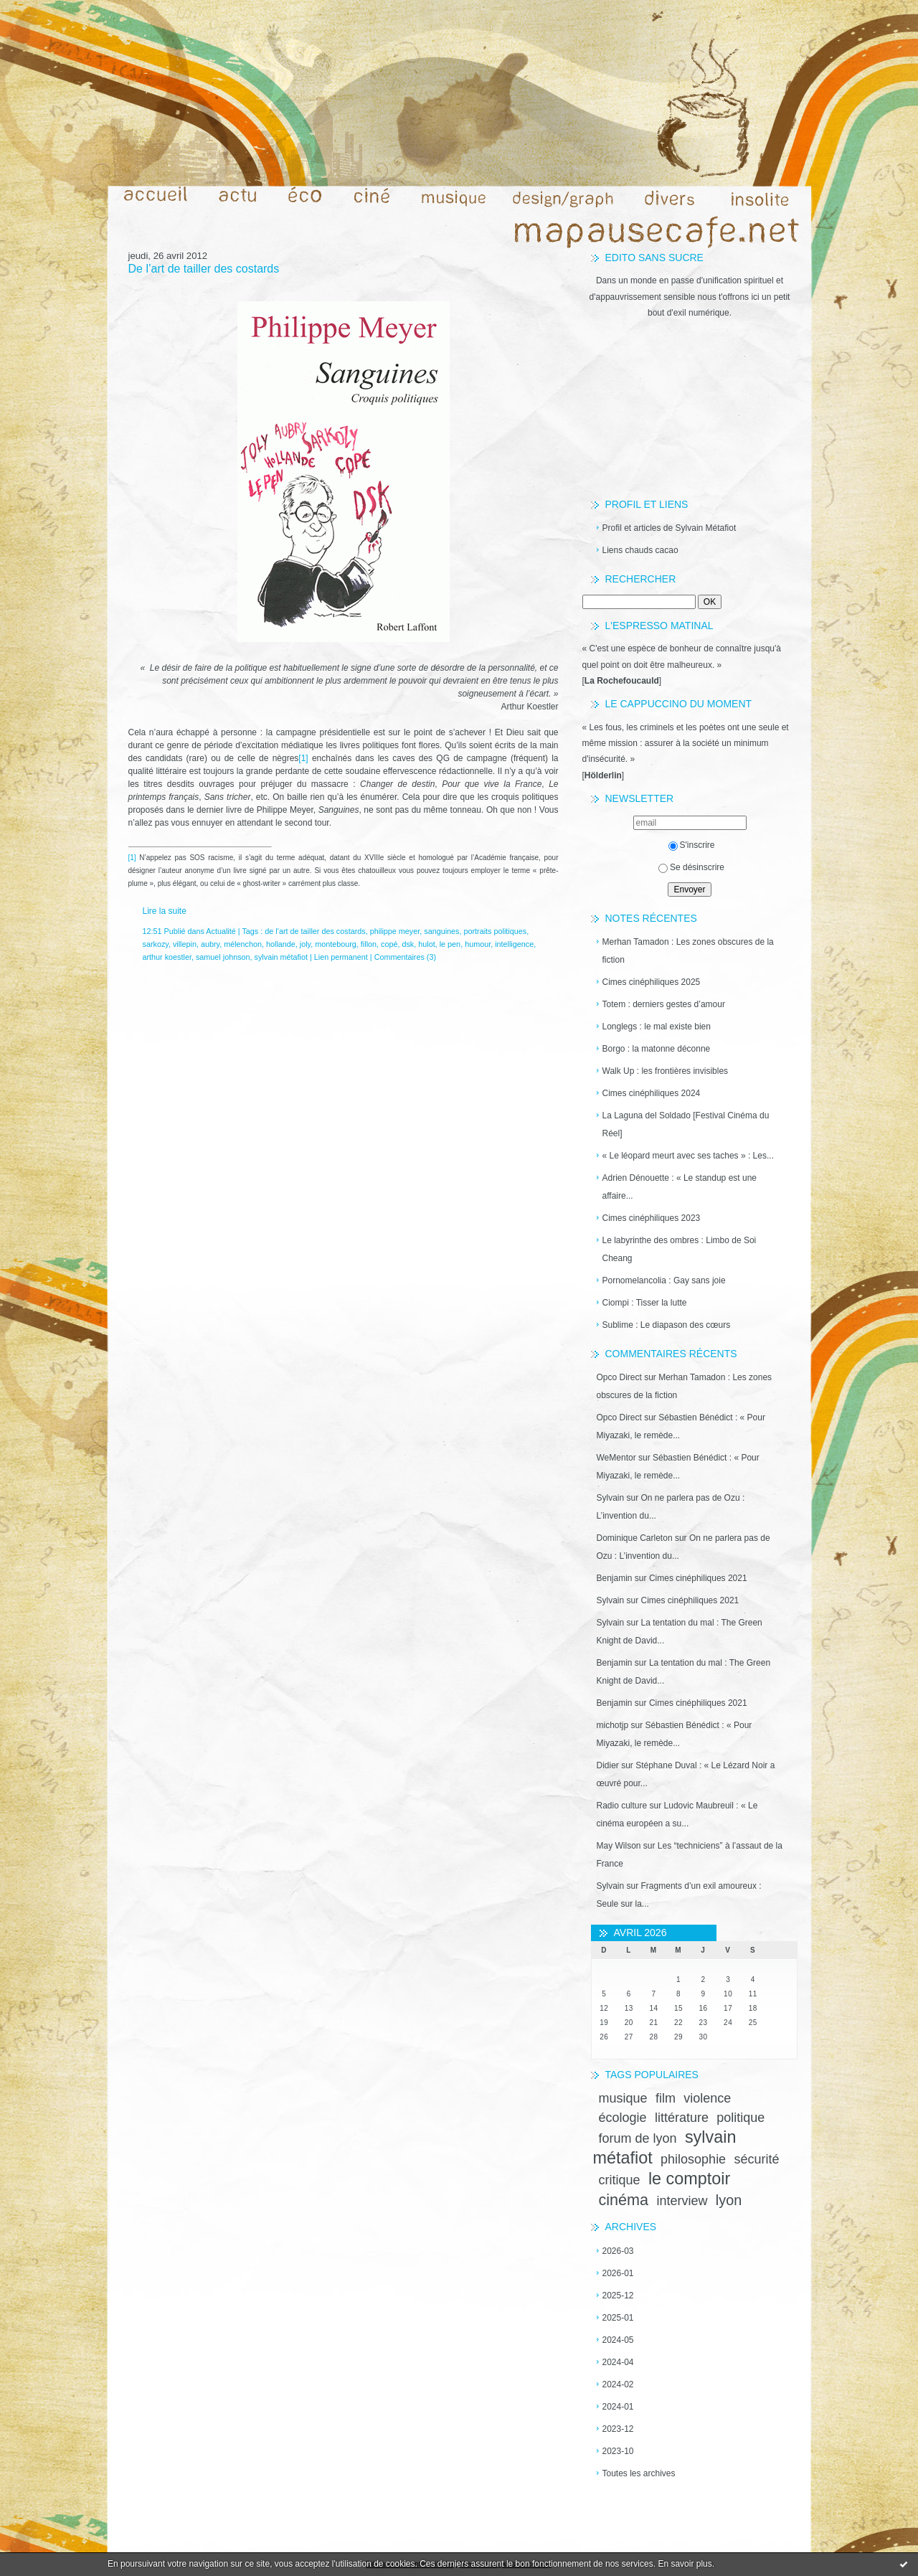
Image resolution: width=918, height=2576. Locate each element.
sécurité (756, 2159)
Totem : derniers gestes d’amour (663, 1004)
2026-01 (618, 2273)
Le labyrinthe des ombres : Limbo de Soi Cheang (679, 1249)
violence (707, 2098)
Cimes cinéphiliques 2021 (698, 1578)
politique (740, 2117)
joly (305, 944)
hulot (426, 944)
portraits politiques (495, 931)
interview (681, 2201)
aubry (210, 944)
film (666, 2098)
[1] (303, 758)
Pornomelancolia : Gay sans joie (664, 1280)
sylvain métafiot (281, 957)
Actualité (220, 931)
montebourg (335, 944)
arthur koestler (167, 957)
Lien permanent (341, 957)
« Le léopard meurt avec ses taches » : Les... (688, 1156)
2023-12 (618, 2429)
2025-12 (618, 2295)
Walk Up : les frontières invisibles (665, 1071)
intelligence (514, 944)
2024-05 (618, 2340)
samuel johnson (223, 957)
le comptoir (689, 2178)
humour (478, 944)
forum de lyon (638, 2138)
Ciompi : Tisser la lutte (644, 1303)
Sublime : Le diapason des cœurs (666, 1325)
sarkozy (156, 944)
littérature (682, 2117)
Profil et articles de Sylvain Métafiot (669, 528)
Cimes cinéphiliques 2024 (651, 1093)
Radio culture (622, 1806)
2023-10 (618, 2451)
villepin (185, 944)
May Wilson (619, 1846)
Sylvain (611, 1498)
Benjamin (615, 1578)
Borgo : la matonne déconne (656, 1049)
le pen (450, 944)
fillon (369, 944)
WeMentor (616, 1458)
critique (619, 2180)
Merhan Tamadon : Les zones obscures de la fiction (688, 951)
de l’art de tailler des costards (315, 931)
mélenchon (243, 944)
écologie (623, 2117)
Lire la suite (164, 911)
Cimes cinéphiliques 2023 (651, 1218)
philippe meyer (395, 931)
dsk (408, 944)
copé (389, 944)
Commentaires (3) (405, 957)
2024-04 (618, 2362)
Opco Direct (619, 1377)
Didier (608, 1765)
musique (623, 2098)
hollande (280, 944)
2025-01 (618, 2318)
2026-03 (618, 2251)
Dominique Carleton (635, 1538)
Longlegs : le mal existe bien (656, 1027)
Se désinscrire (691, 867)
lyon (729, 2200)
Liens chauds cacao (640, 550)
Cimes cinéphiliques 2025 (651, 982)
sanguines (441, 931)
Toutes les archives (639, 2473)
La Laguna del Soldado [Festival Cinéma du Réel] (686, 1124)
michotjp (613, 1725)
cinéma (624, 2200)
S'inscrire (691, 845)
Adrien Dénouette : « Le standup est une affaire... (679, 1187)
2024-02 (618, 2384)
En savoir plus (684, 2564)
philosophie (693, 2159)
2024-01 (618, 2407)
